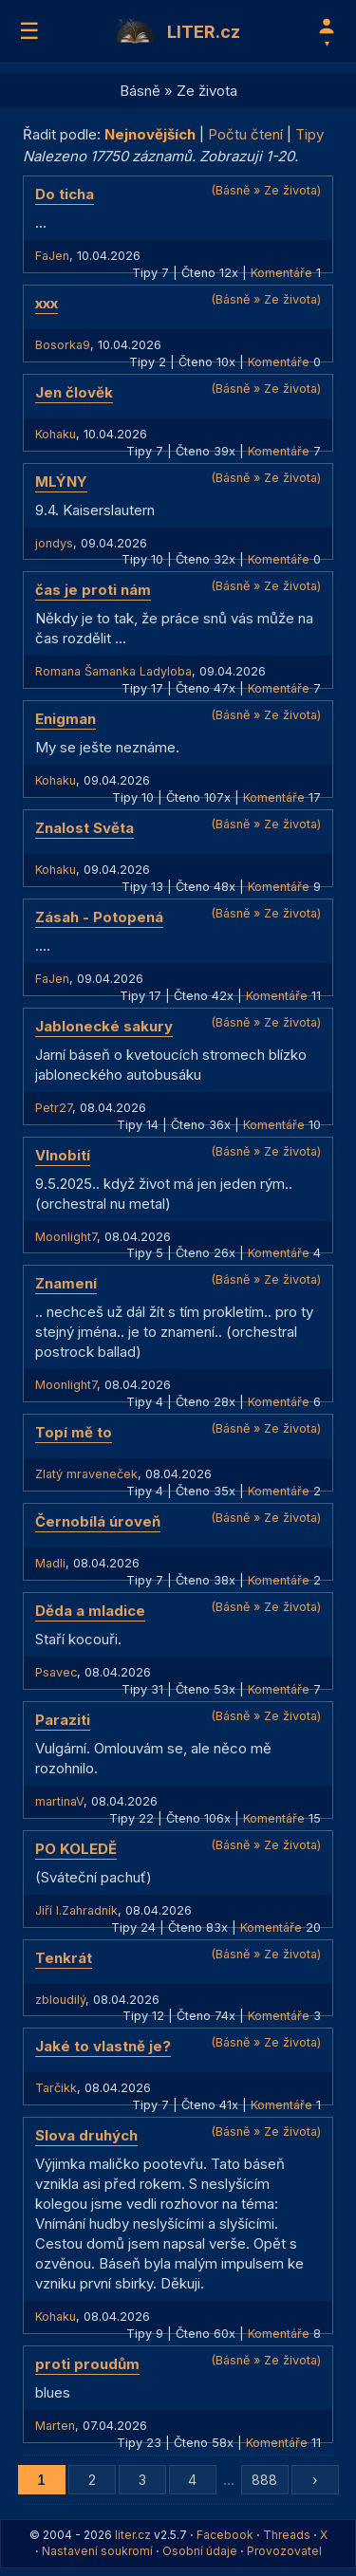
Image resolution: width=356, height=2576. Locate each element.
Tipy (309, 134)
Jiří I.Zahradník (76, 1910)
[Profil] (327, 31)
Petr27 (53, 1108)
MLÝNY (61, 482)
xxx (46, 303)
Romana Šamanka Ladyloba (113, 671)
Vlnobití (62, 1155)
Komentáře (281, 273)
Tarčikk (56, 2088)
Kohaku (55, 434)
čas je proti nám (93, 590)
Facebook (225, 2535)
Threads (286, 2535)
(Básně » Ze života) (266, 190)
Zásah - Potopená (99, 917)
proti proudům (87, 2364)
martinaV (59, 1801)
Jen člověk (74, 392)
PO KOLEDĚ (76, 1849)
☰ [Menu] (29, 31)
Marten (55, 2425)
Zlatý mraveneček (86, 1474)
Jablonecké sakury (104, 1026)
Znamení (66, 1283)
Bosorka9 (62, 345)
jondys (54, 543)
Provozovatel (284, 2551)
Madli (50, 1563)
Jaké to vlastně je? (103, 2046)
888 (264, 2480)
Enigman (65, 719)
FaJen (52, 256)
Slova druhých (86, 2135)
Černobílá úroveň (97, 1521)
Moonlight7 (66, 1237)
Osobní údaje (199, 2551)
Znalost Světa (84, 828)
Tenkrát (63, 1958)
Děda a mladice (90, 1611)
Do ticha (64, 194)
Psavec (56, 1672)
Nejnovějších (150, 134)
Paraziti (62, 1720)
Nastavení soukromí (97, 2551)
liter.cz (133, 2535)
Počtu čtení (245, 134)
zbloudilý (60, 1999)
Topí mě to (73, 1432)
